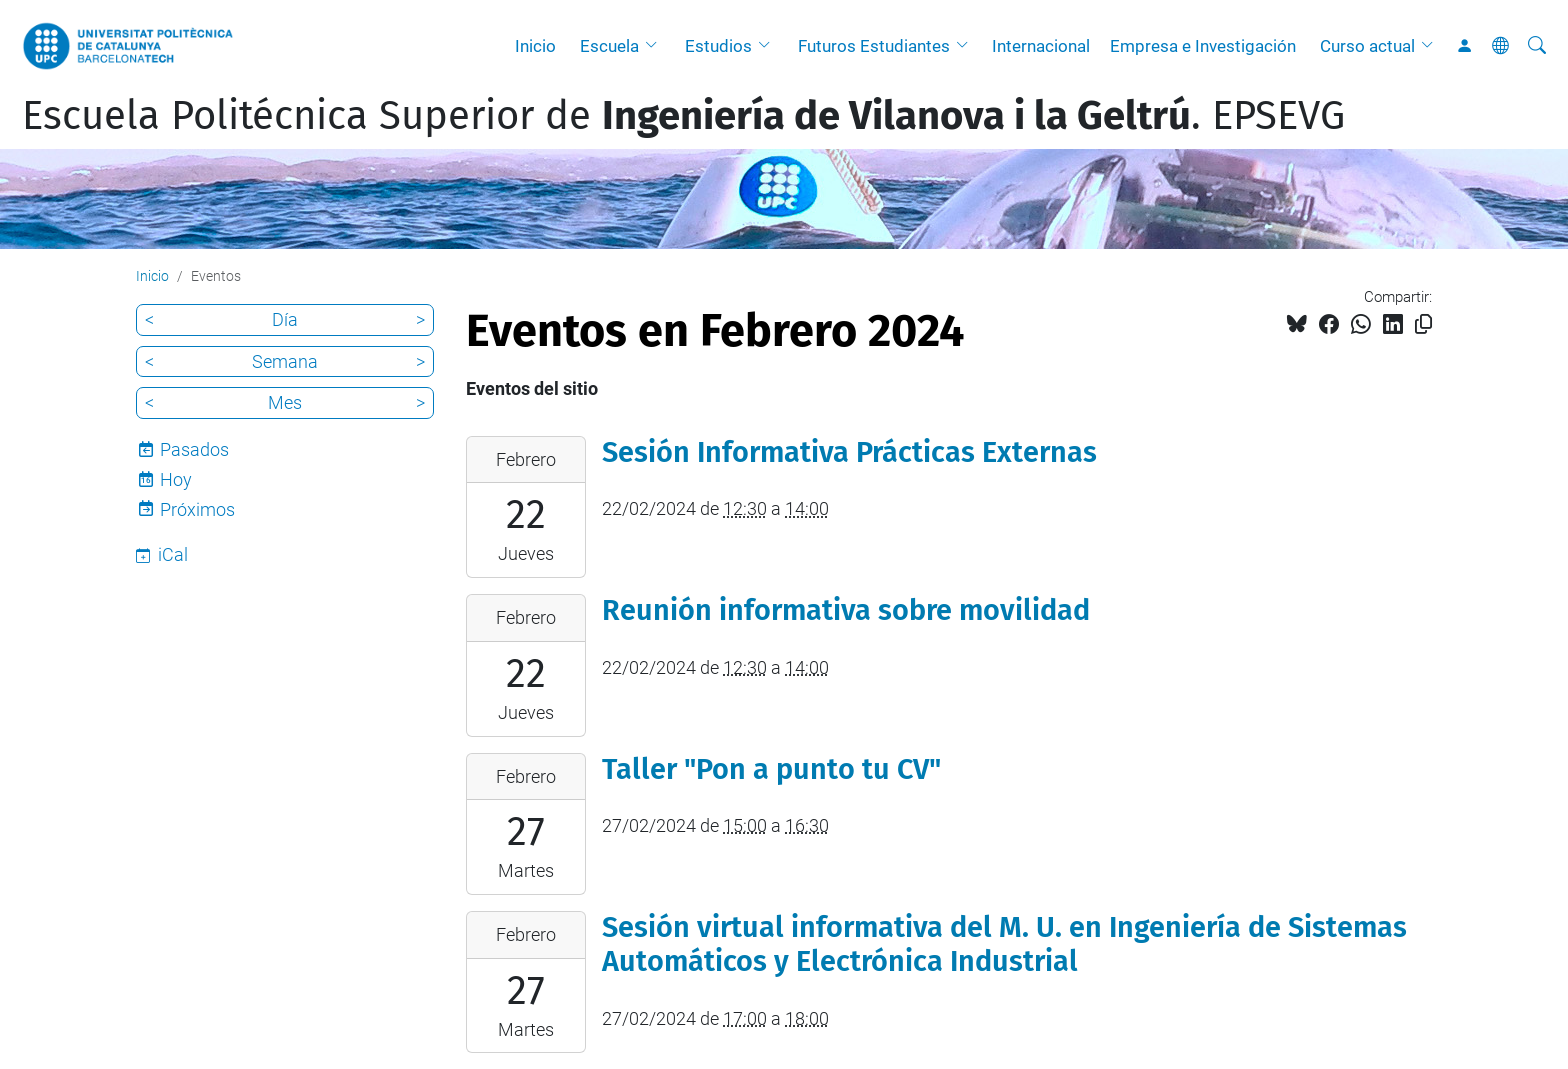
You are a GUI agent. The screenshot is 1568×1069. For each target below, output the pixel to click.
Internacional (1041, 46)
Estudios (718, 46)
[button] (656, 46)
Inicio (535, 46)
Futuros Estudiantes (874, 46)
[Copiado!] (1423, 324)
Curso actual (1367, 46)
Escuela (609, 46)
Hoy (176, 479)
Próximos (197, 509)
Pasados (194, 449)
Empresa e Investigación (1203, 46)
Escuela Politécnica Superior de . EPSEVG (683, 116)
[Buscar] (1537, 46)
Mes (285, 402)
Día (285, 319)
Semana (285, 361)
